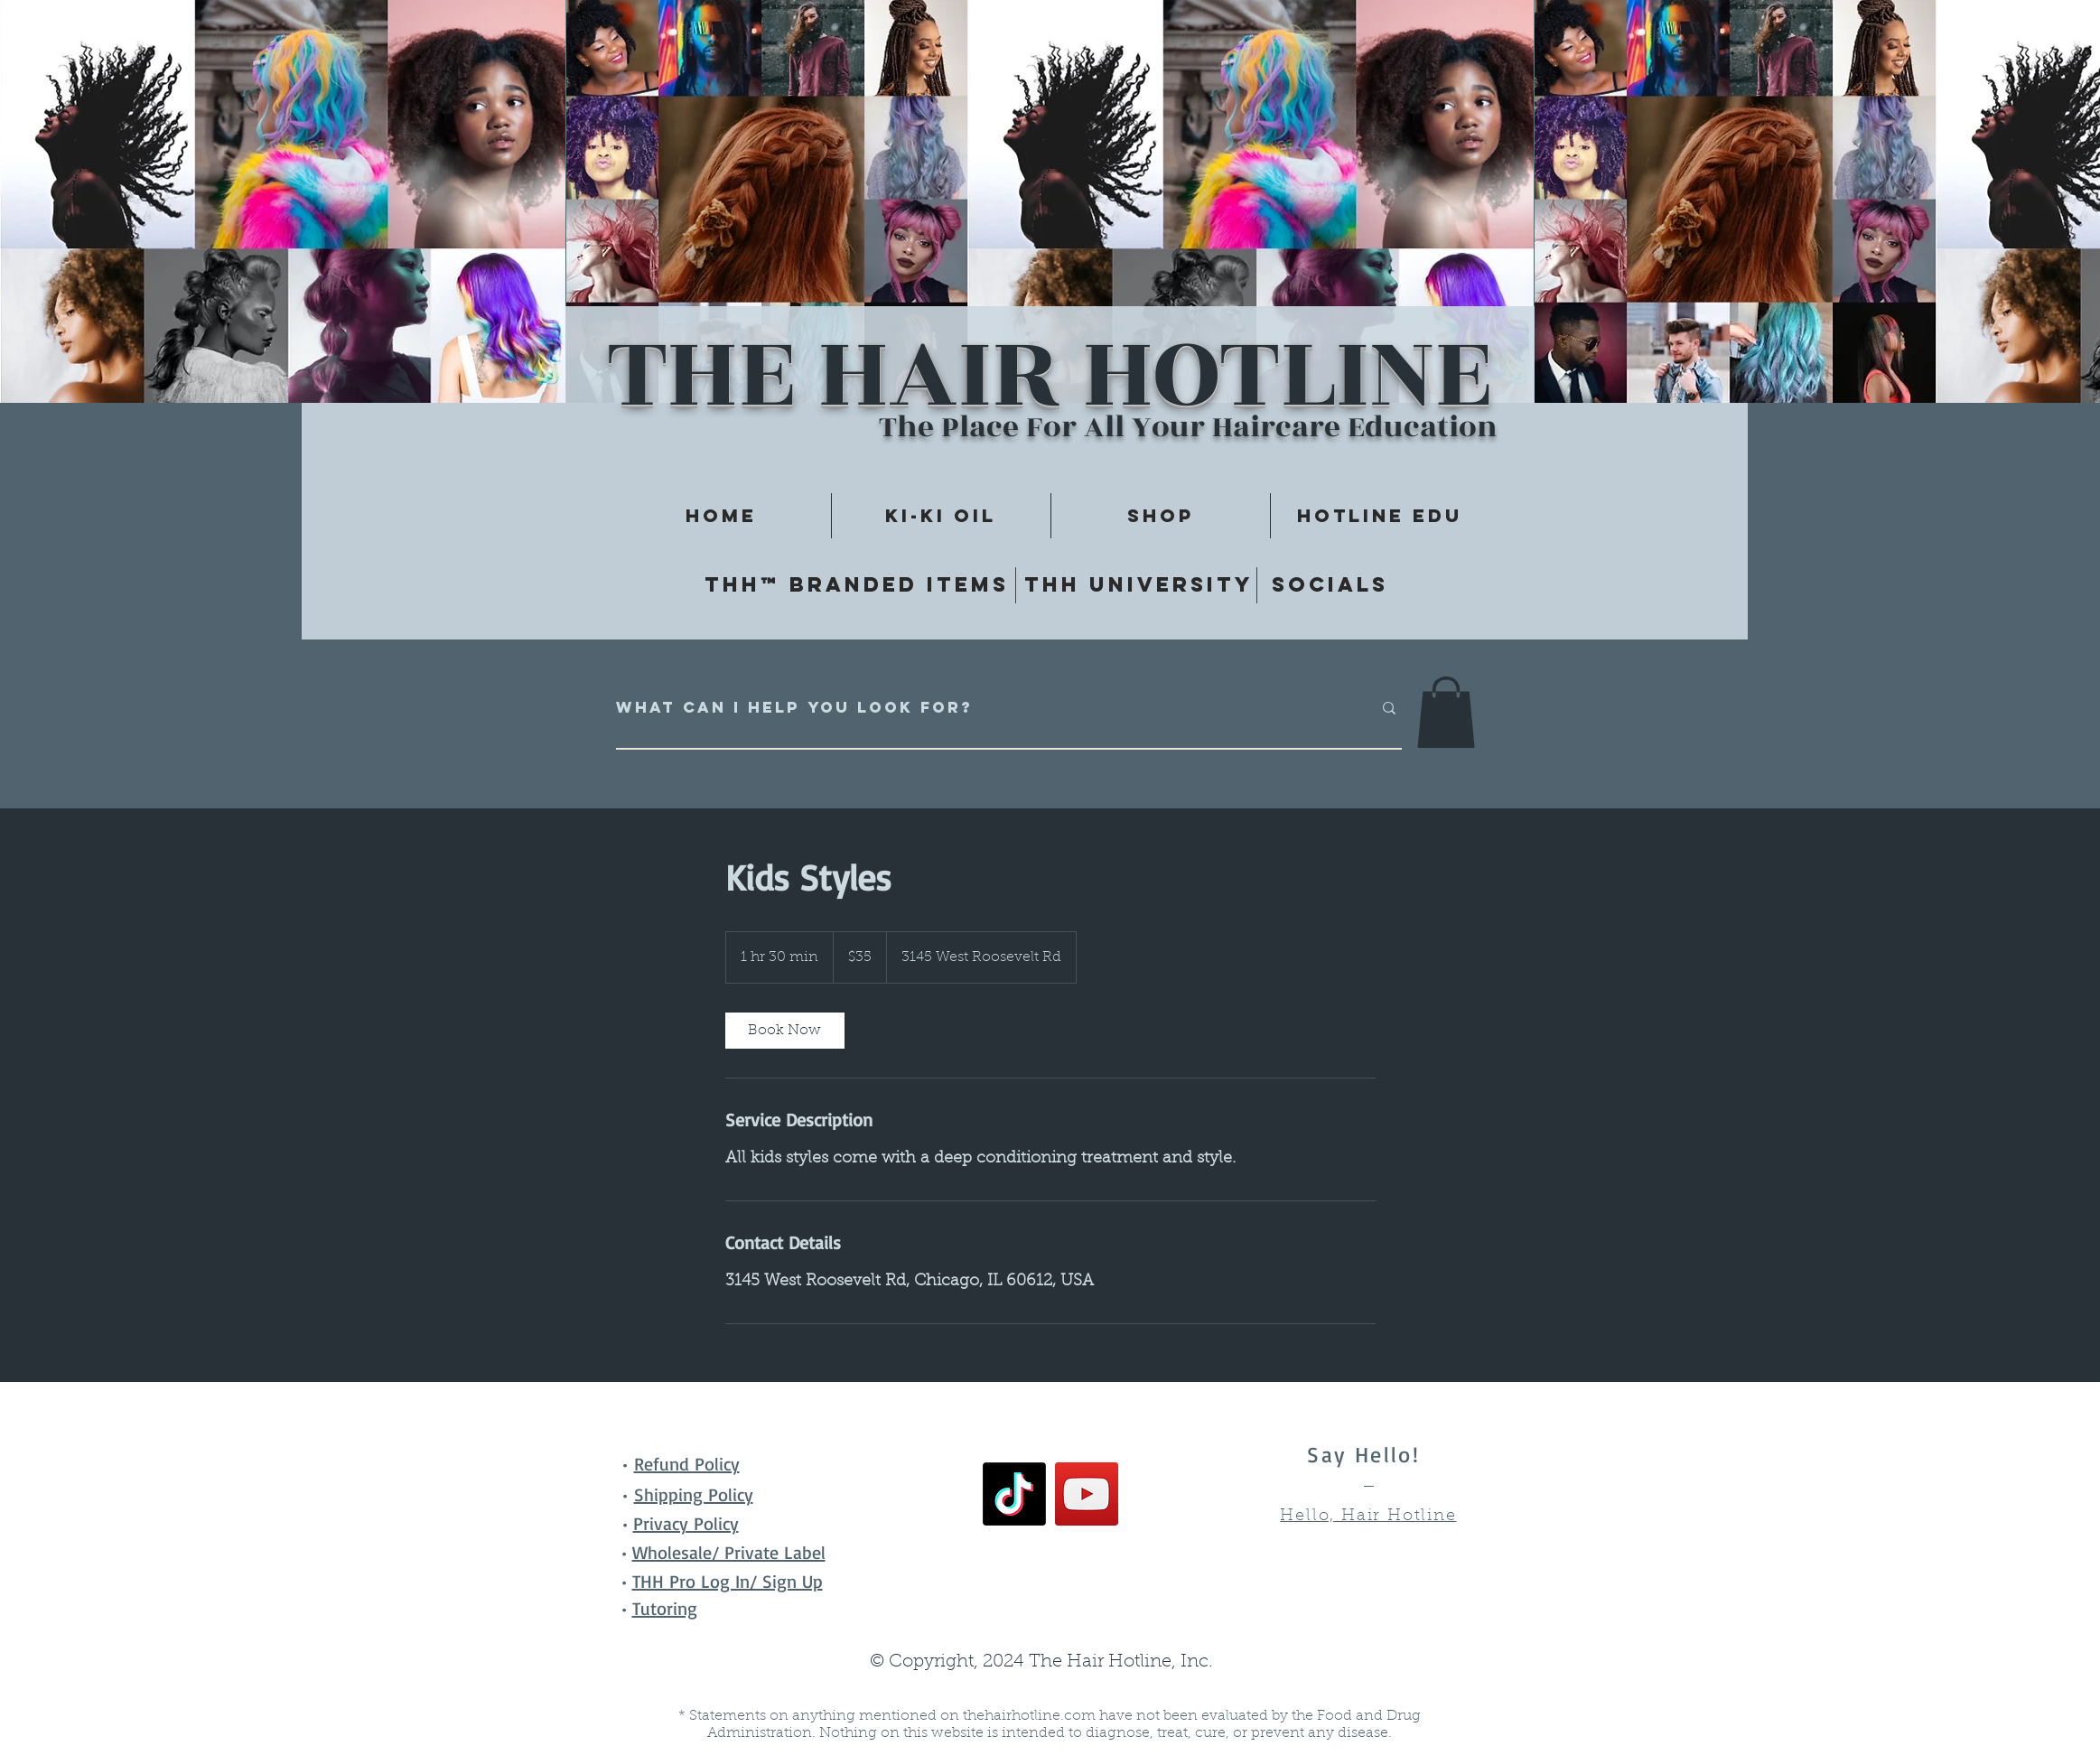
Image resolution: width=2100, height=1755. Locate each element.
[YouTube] (1086, 1494)
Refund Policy (687, 1463)
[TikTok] (1014, 1494)
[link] (785, 1031)
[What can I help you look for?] (980, 708)
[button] (1446, 712)
